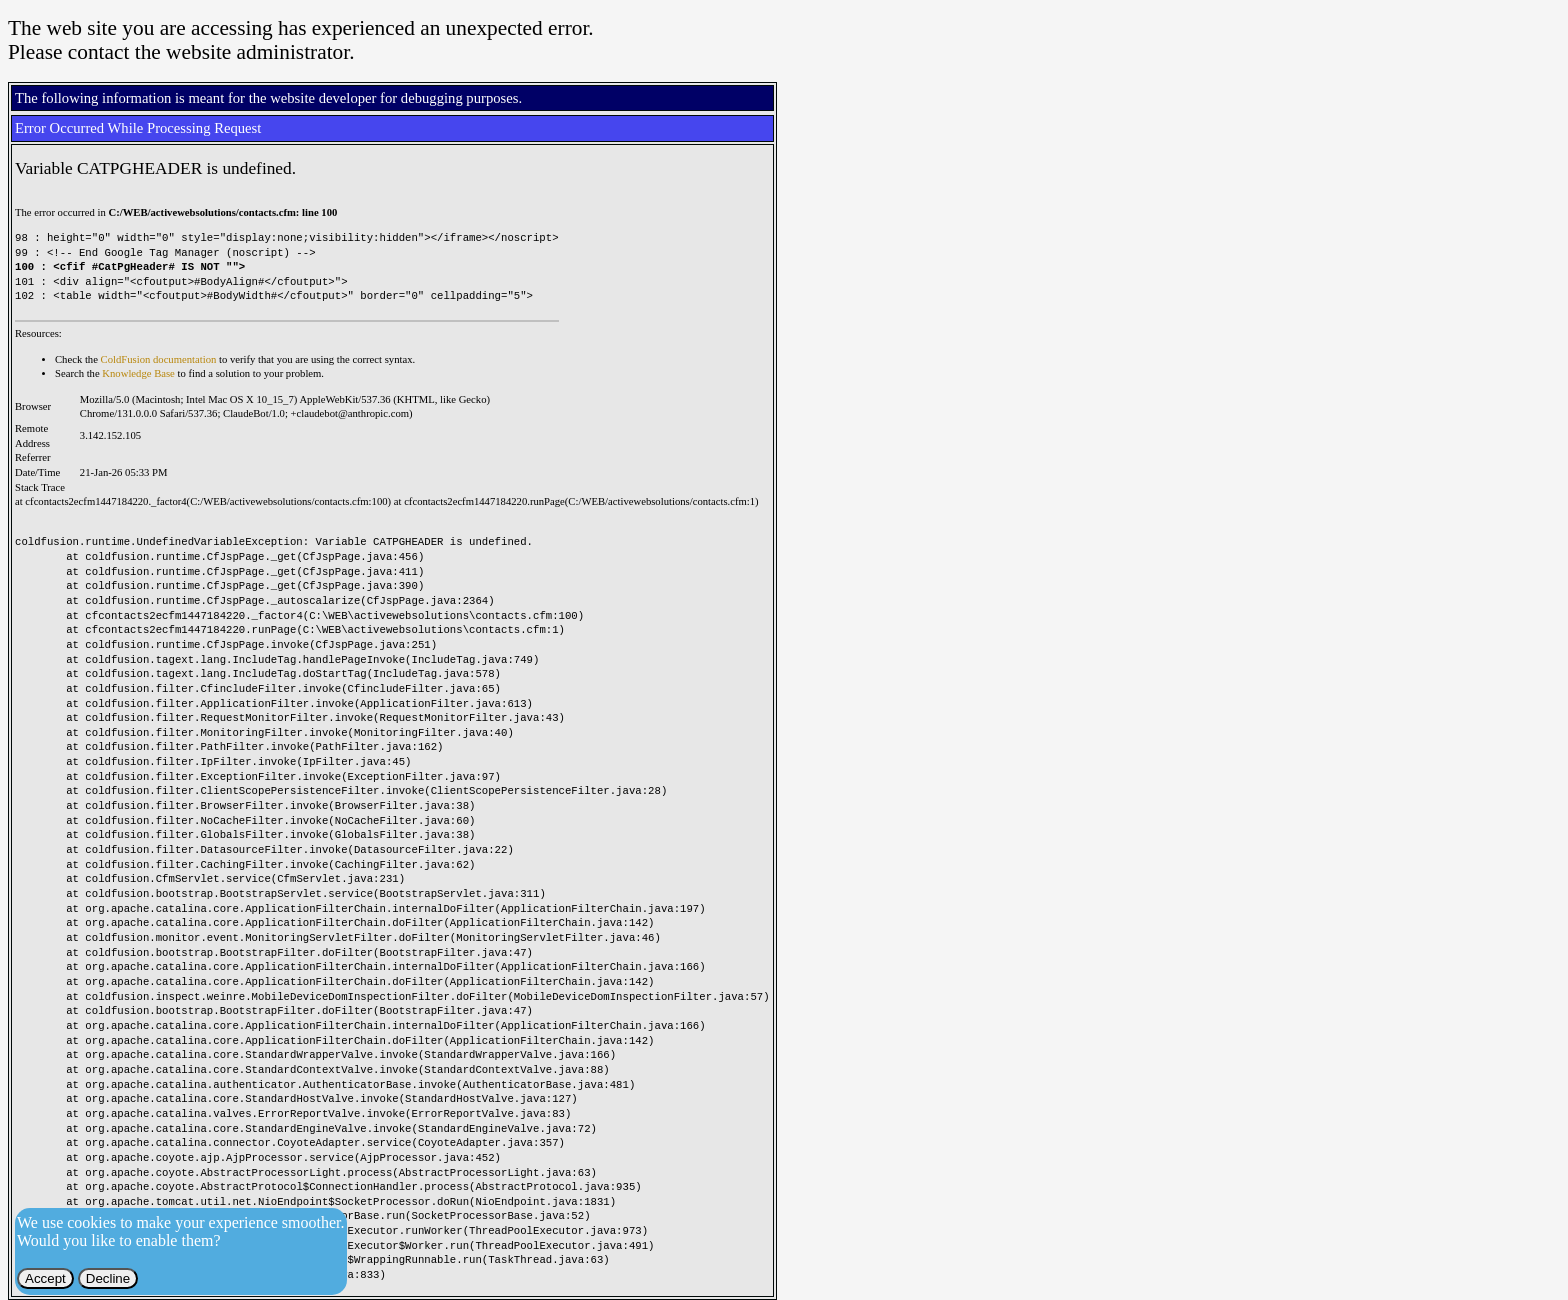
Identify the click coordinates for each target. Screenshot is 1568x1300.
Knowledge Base (138, 373)
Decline (108, 1278)
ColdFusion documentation (159, 359)
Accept (45, 1278)
